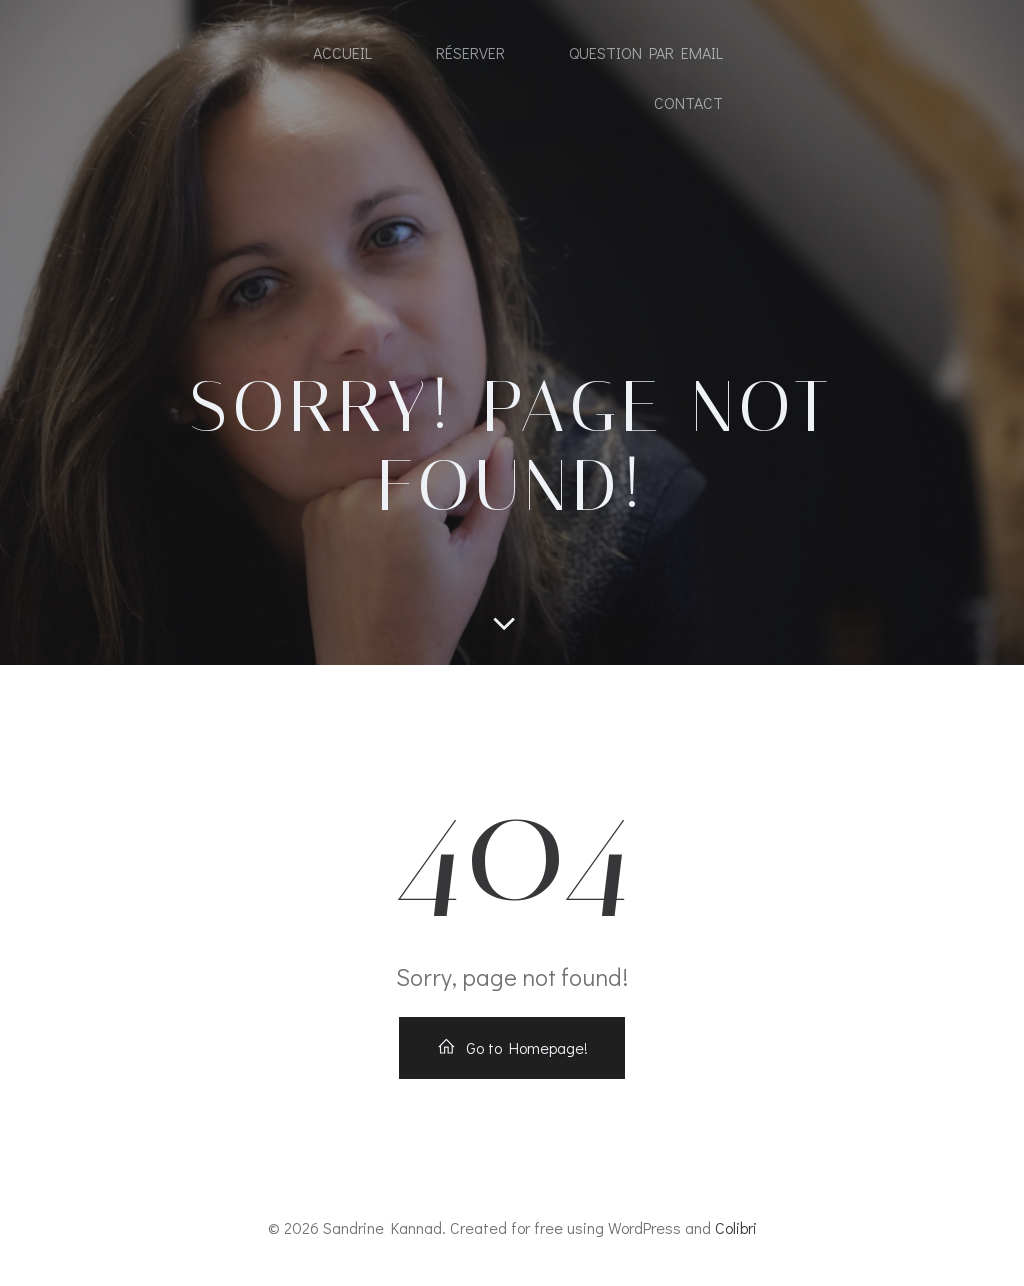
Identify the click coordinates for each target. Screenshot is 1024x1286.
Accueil (342, 52)
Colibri (736, 1227)
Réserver (470, 52)
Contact (688, 102)
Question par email (646, 52)
